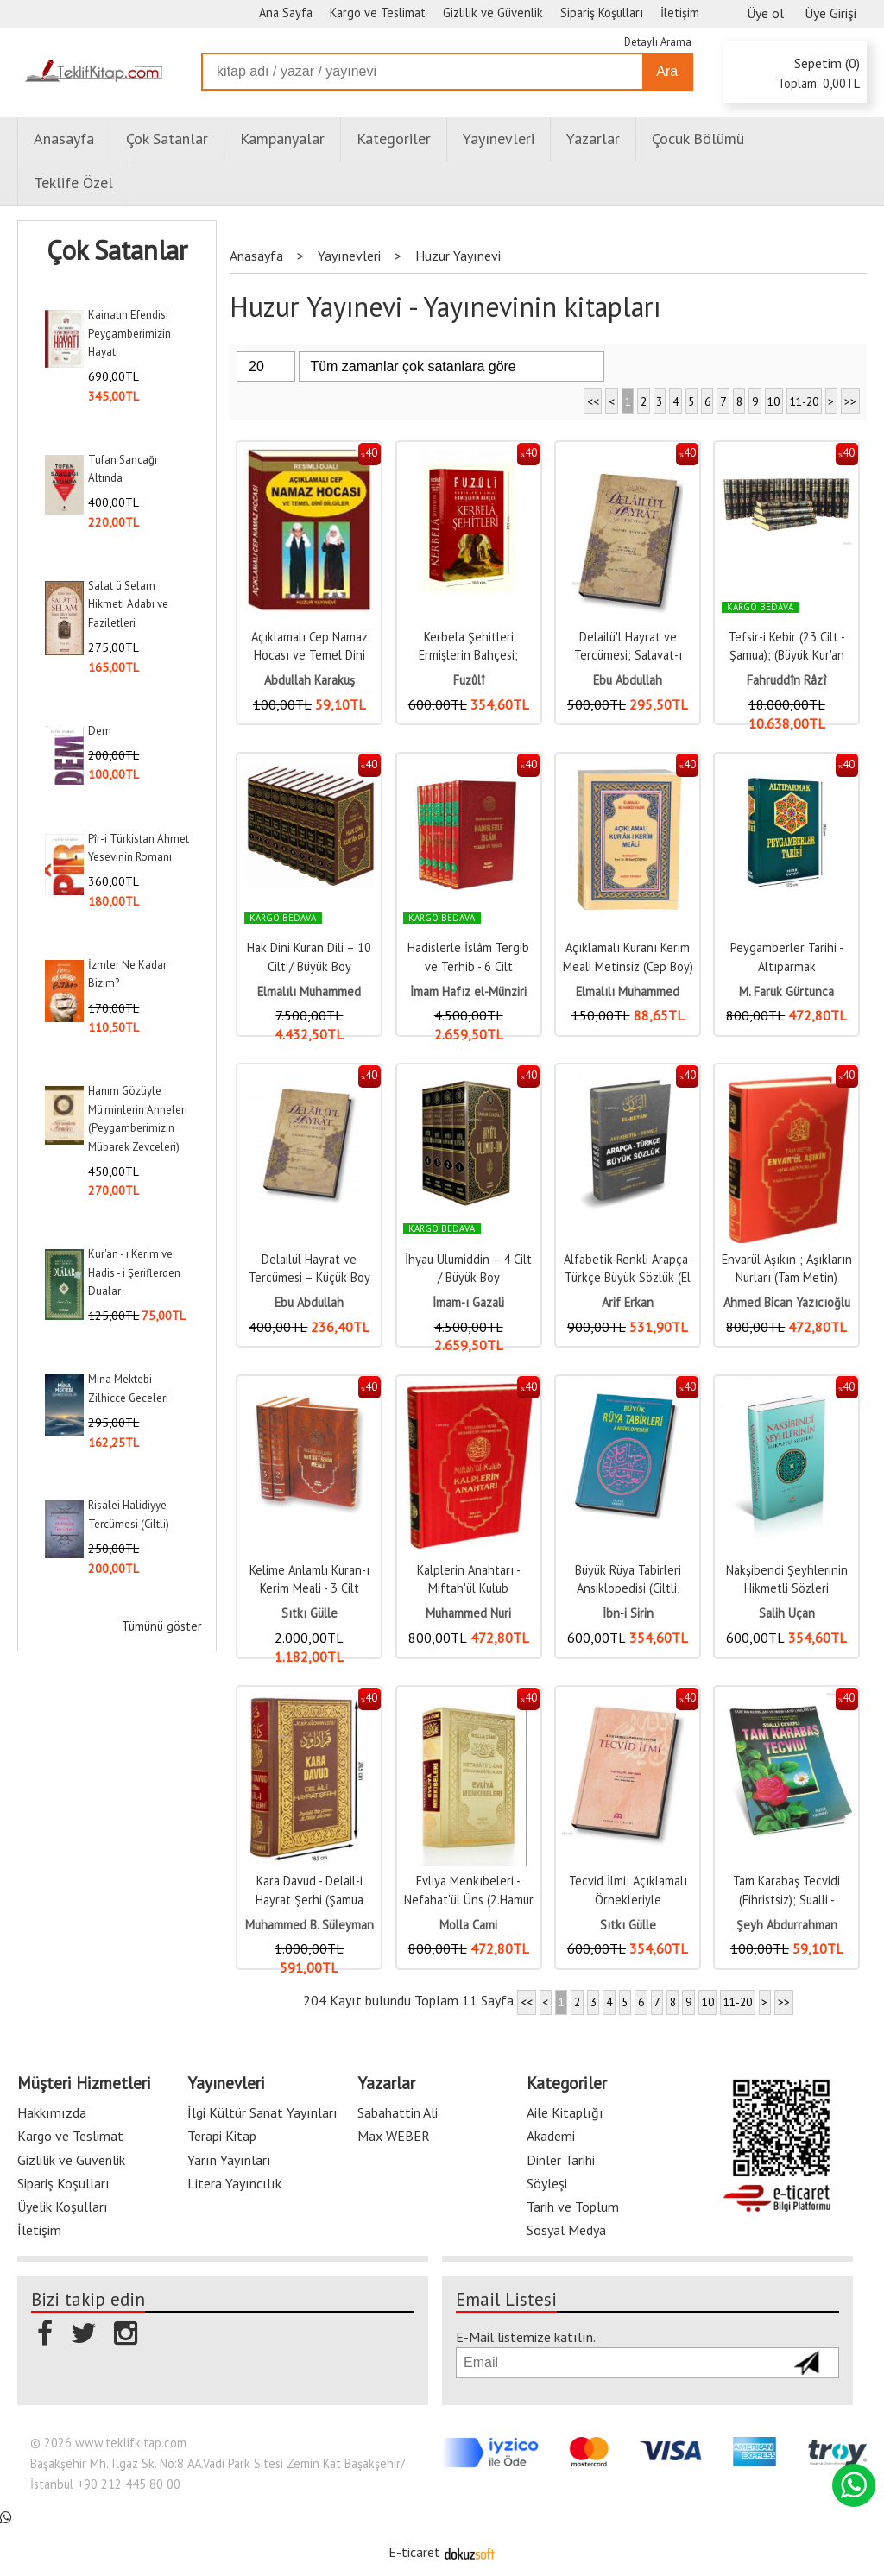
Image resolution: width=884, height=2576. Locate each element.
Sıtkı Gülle (309, 1613)
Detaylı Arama (657, 42)
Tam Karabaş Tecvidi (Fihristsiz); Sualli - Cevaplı (786, 1899)
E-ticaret (414, 2551)
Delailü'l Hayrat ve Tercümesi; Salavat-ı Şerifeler (628, 655)
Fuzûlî (468, 680)
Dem (99, 730)
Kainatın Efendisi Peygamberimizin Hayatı (129, 333)
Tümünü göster (162, 1626)
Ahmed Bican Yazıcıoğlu (786, 1302)
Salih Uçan (787, 1613)
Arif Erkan (628, 1302)
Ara (667, 71)
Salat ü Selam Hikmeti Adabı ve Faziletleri (128, 604)
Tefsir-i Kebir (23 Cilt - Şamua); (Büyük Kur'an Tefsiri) (787, 655)
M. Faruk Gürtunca (786, 991)
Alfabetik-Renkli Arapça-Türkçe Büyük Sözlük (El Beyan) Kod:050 (628, 1277)
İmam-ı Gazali (468, 1302)
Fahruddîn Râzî (786, 680)
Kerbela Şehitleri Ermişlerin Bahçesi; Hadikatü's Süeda (468, 655)
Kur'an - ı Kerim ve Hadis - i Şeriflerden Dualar (134, 1272)
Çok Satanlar (117, 250)
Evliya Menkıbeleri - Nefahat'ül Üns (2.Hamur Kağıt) (469, 1899)
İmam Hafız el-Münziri (468, 991)
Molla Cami (468, 1924)
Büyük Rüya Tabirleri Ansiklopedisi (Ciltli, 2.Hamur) (628, 1588)
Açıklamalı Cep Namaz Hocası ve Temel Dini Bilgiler (309, 655)
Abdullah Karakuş (309, 680)
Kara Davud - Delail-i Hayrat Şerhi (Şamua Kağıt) (309, 1899)
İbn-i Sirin (628, 1613)
